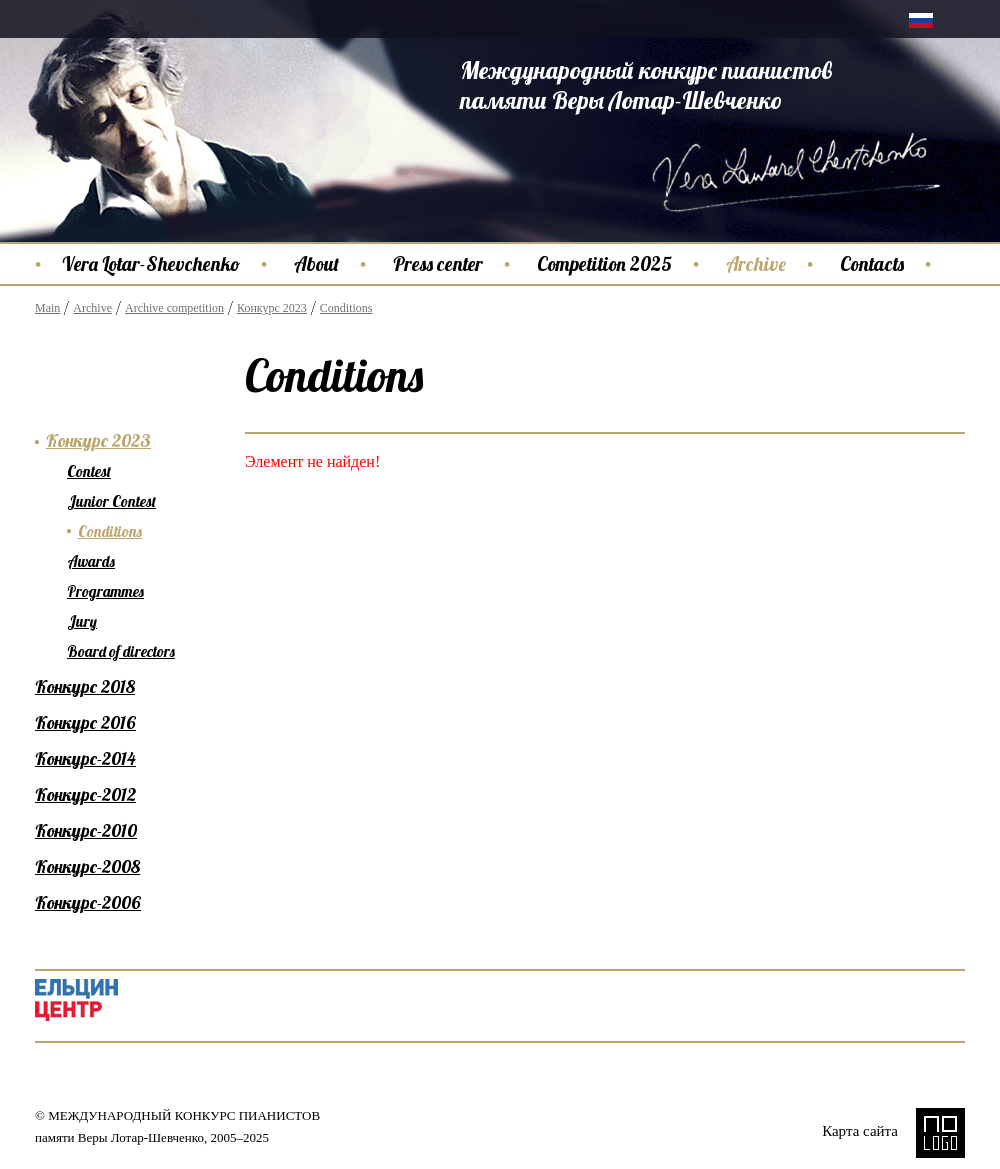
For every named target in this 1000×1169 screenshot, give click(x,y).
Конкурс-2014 (85, 758)
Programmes (105, 591)
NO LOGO (940, 1133)
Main (47, 308)
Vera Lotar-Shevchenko (151, 264)
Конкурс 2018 (85, 686)
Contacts (872, 264)
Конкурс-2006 (88, 902)
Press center (438, 264)
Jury (82, 621)
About (316, 264)
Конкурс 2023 (272, 308)
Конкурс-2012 (85, 794)
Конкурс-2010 (86, 830)
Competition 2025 (604, 264)
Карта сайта (860, 1131)
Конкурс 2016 (85, 722)
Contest (89, 471)
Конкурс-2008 (87, 866)
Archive (756, 264)
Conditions (346, 308)
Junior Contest (111, 501)
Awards (91, 561)
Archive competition (174, 308)
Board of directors (121, 651)
